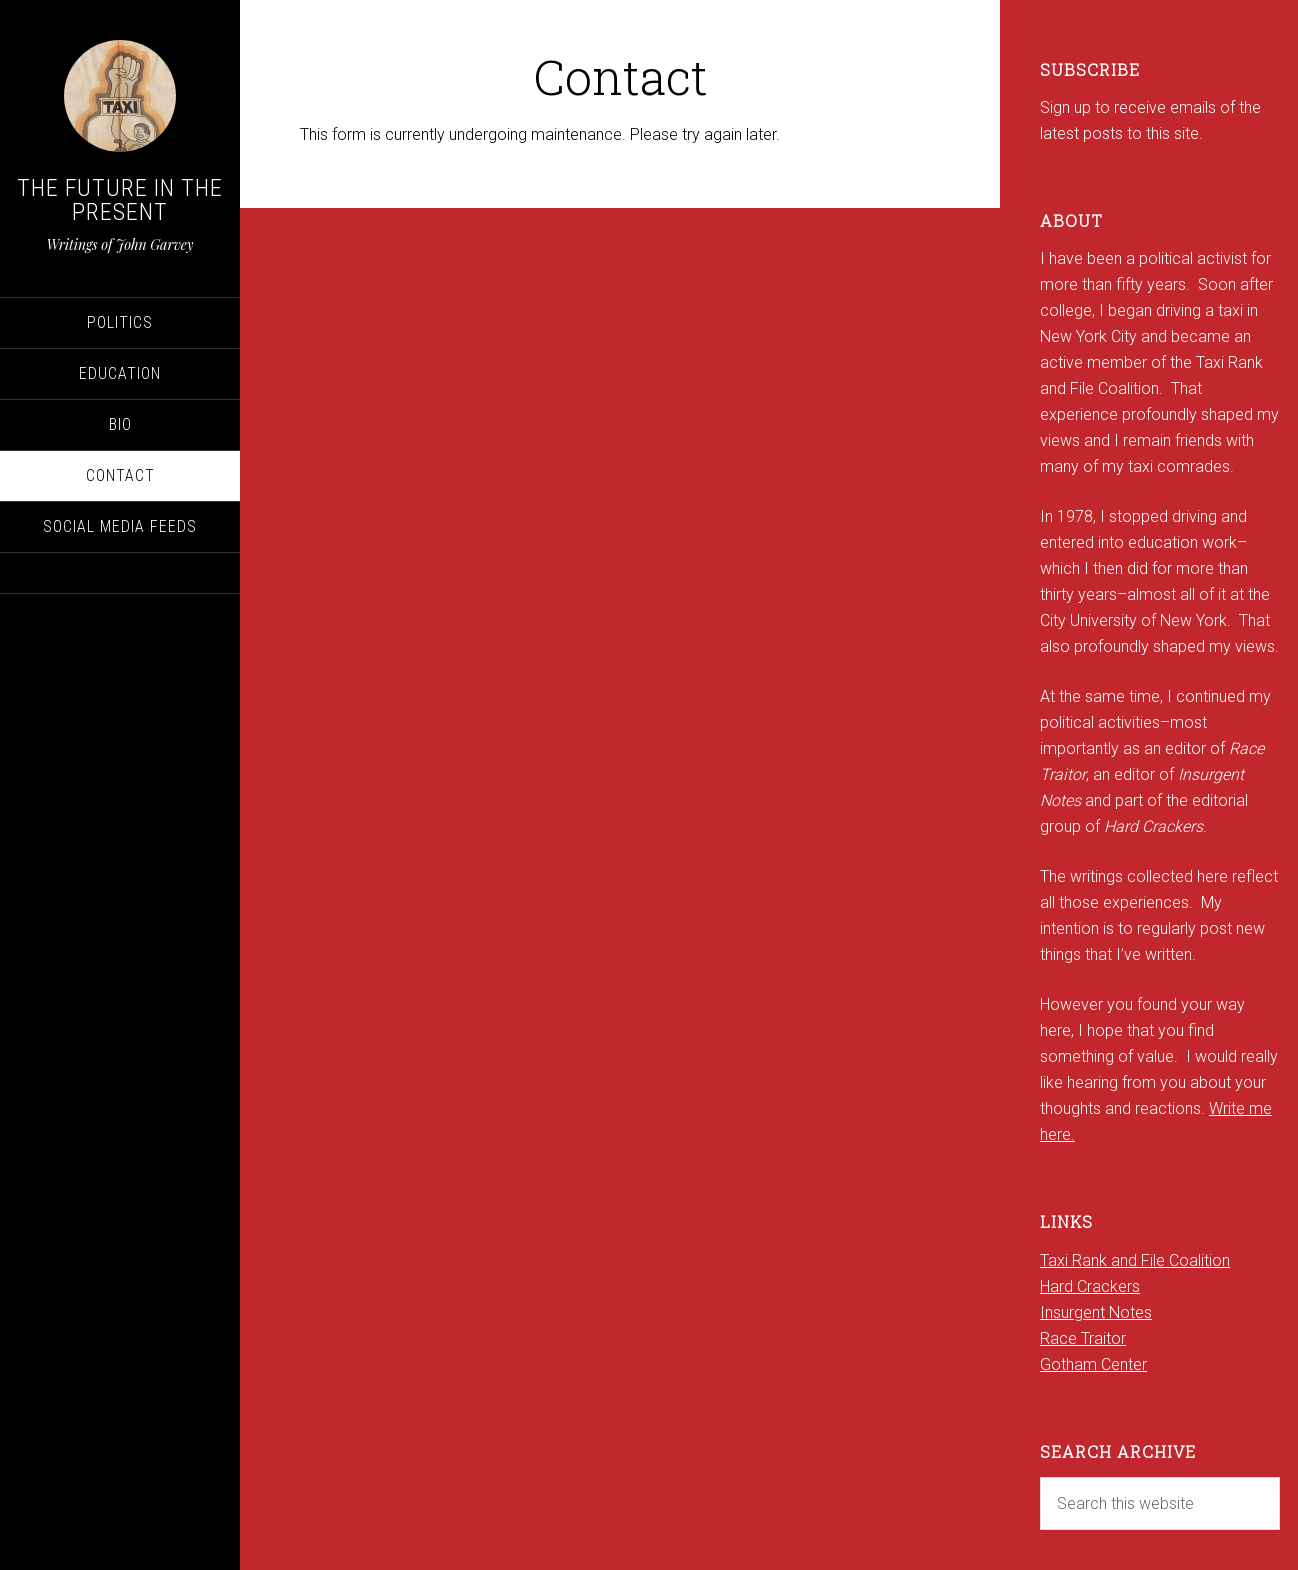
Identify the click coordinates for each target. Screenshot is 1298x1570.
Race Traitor (1083, 1338)
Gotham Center (1093, 1364)
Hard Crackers (1090, 1286)
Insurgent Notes (1096, 1312)
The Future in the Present (120, 200)
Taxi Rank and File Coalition (1135, 1260)
